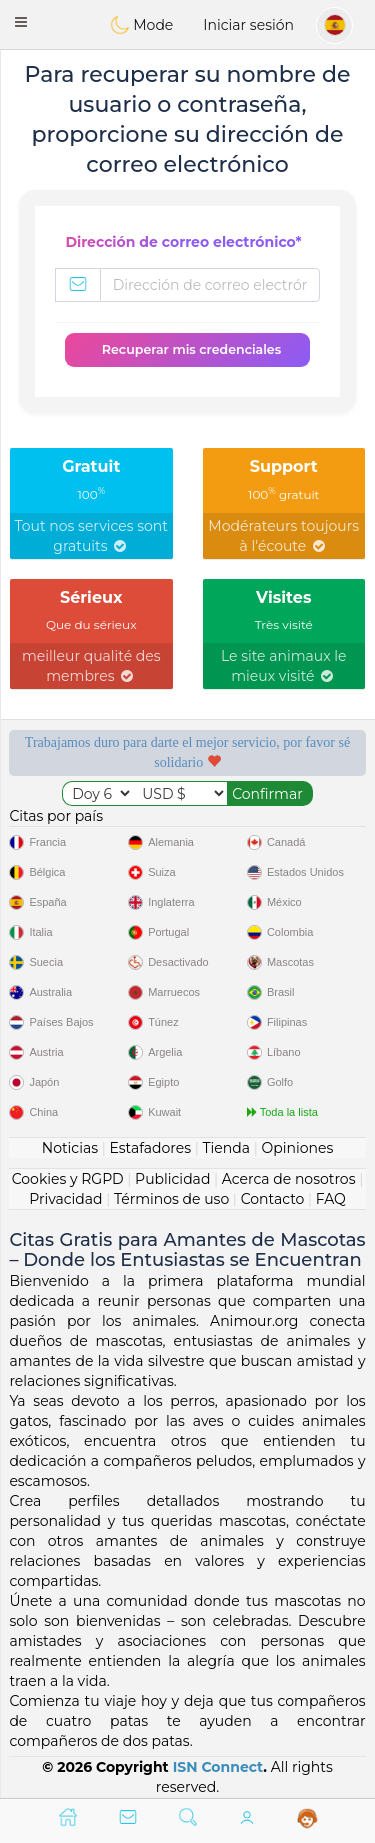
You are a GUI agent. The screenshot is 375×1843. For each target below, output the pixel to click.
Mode (142, 25)
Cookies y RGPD (68, 1179)
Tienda (226, 1148)
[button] (21, 22)
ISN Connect (218, 1767)
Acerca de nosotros (289, 1179)
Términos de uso (171, 1199)
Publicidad (172, 1179)
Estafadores (150, 1148)
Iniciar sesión (248, 25)
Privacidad (65, 1199)
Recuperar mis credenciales (191, 349)
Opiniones (297, 1148)
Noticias (70, 1148)
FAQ (331, 1199)
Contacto (273, 1199)
